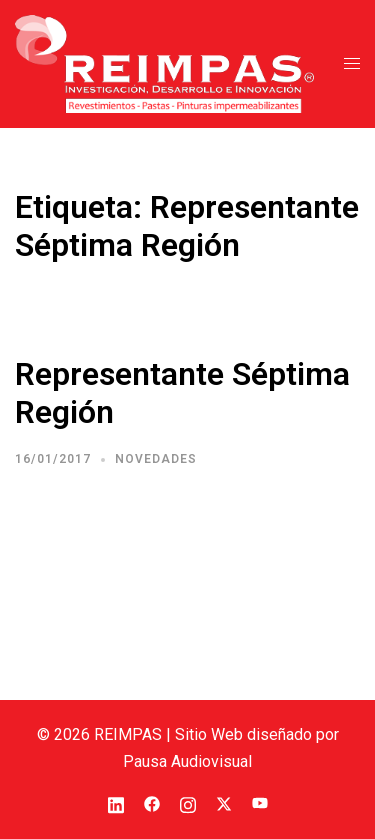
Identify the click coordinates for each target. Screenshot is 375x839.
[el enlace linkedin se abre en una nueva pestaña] (116, 802)
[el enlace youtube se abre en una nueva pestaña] (260, 802)
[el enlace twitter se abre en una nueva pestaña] (224, 802)
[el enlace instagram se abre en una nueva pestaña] (188, 802)
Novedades (156, 459)
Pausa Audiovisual (187, 761)
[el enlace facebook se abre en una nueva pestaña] (152, 802)
